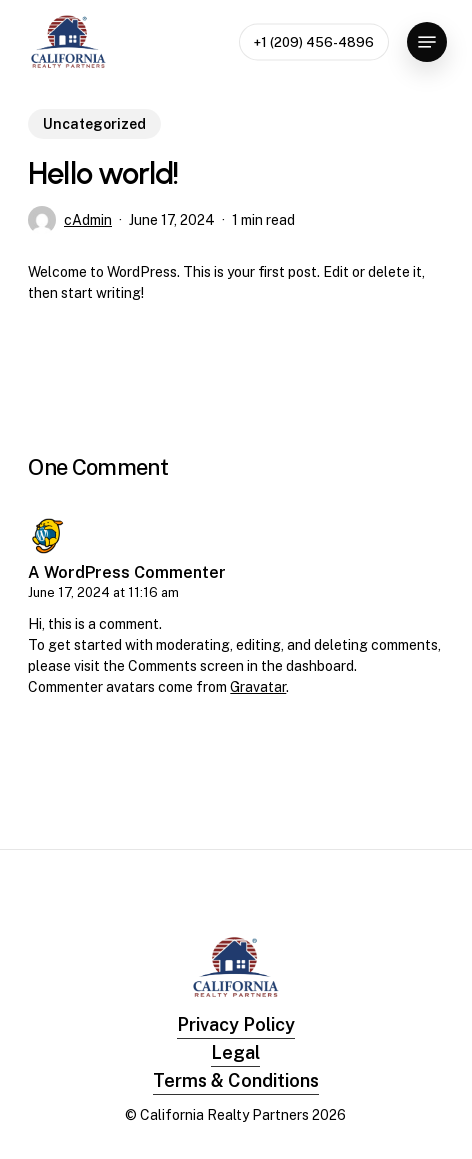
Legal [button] (235, 1052)
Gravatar (258, 687)
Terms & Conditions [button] (236, 1080)
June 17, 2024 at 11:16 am (103, 592)
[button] (427, 42)
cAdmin (88, 220)
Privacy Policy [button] (236, 1024)
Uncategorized (94, 124)
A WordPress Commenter (127, 572)
